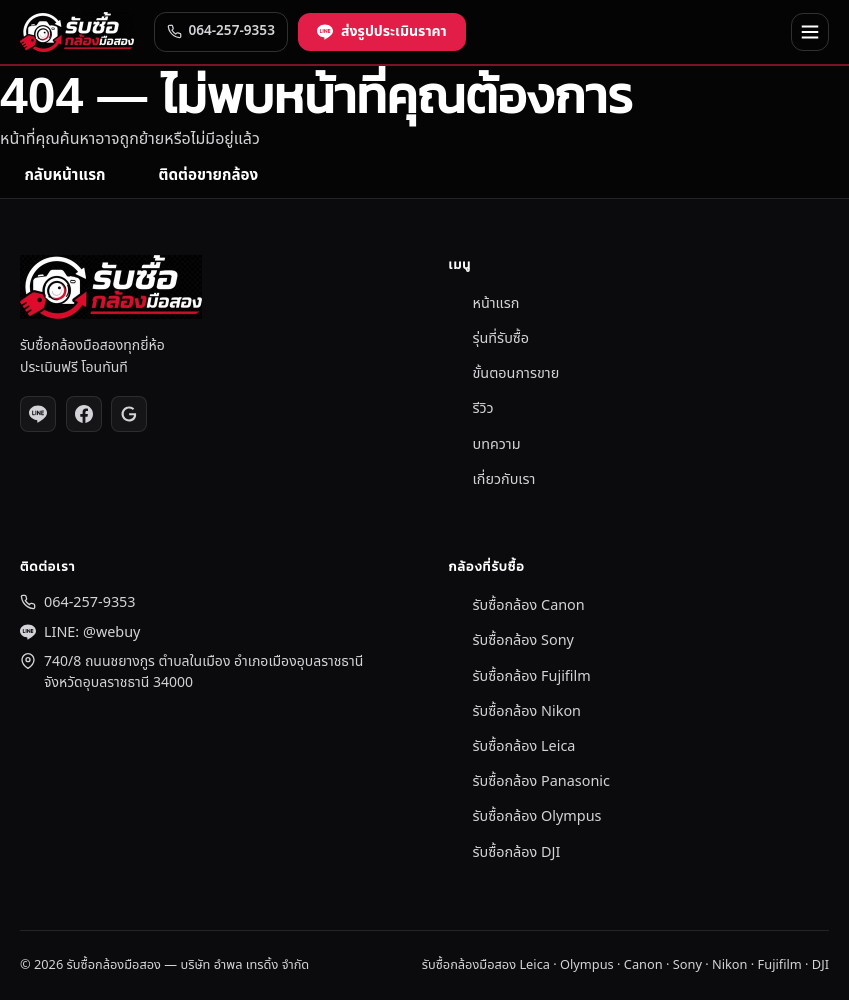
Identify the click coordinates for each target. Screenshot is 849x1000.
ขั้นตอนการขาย (516, 373)
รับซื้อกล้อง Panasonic (541, 781)
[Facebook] (84, 414)
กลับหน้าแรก (64, 175)
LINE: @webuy (92, 632)
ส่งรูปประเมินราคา (382, 31)
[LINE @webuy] (38, 414)
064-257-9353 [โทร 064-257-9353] (221, 31)
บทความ (497, 444)
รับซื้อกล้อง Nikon (527, 711)
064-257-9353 (90, 602)
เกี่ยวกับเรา (504, 479)
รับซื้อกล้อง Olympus (537, 816)
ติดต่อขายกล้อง (208, 175)
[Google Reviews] (129, 414)
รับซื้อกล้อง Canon (529, 605)
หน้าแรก (496, 303)
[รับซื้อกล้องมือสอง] (77, 32)
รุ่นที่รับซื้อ (501, 338)
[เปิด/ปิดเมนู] (810, 32)
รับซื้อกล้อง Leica (524, 746)
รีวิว (483, 408)
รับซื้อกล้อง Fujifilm (532, 676)
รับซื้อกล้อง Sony (523, 640)
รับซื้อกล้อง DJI (517, 852)
